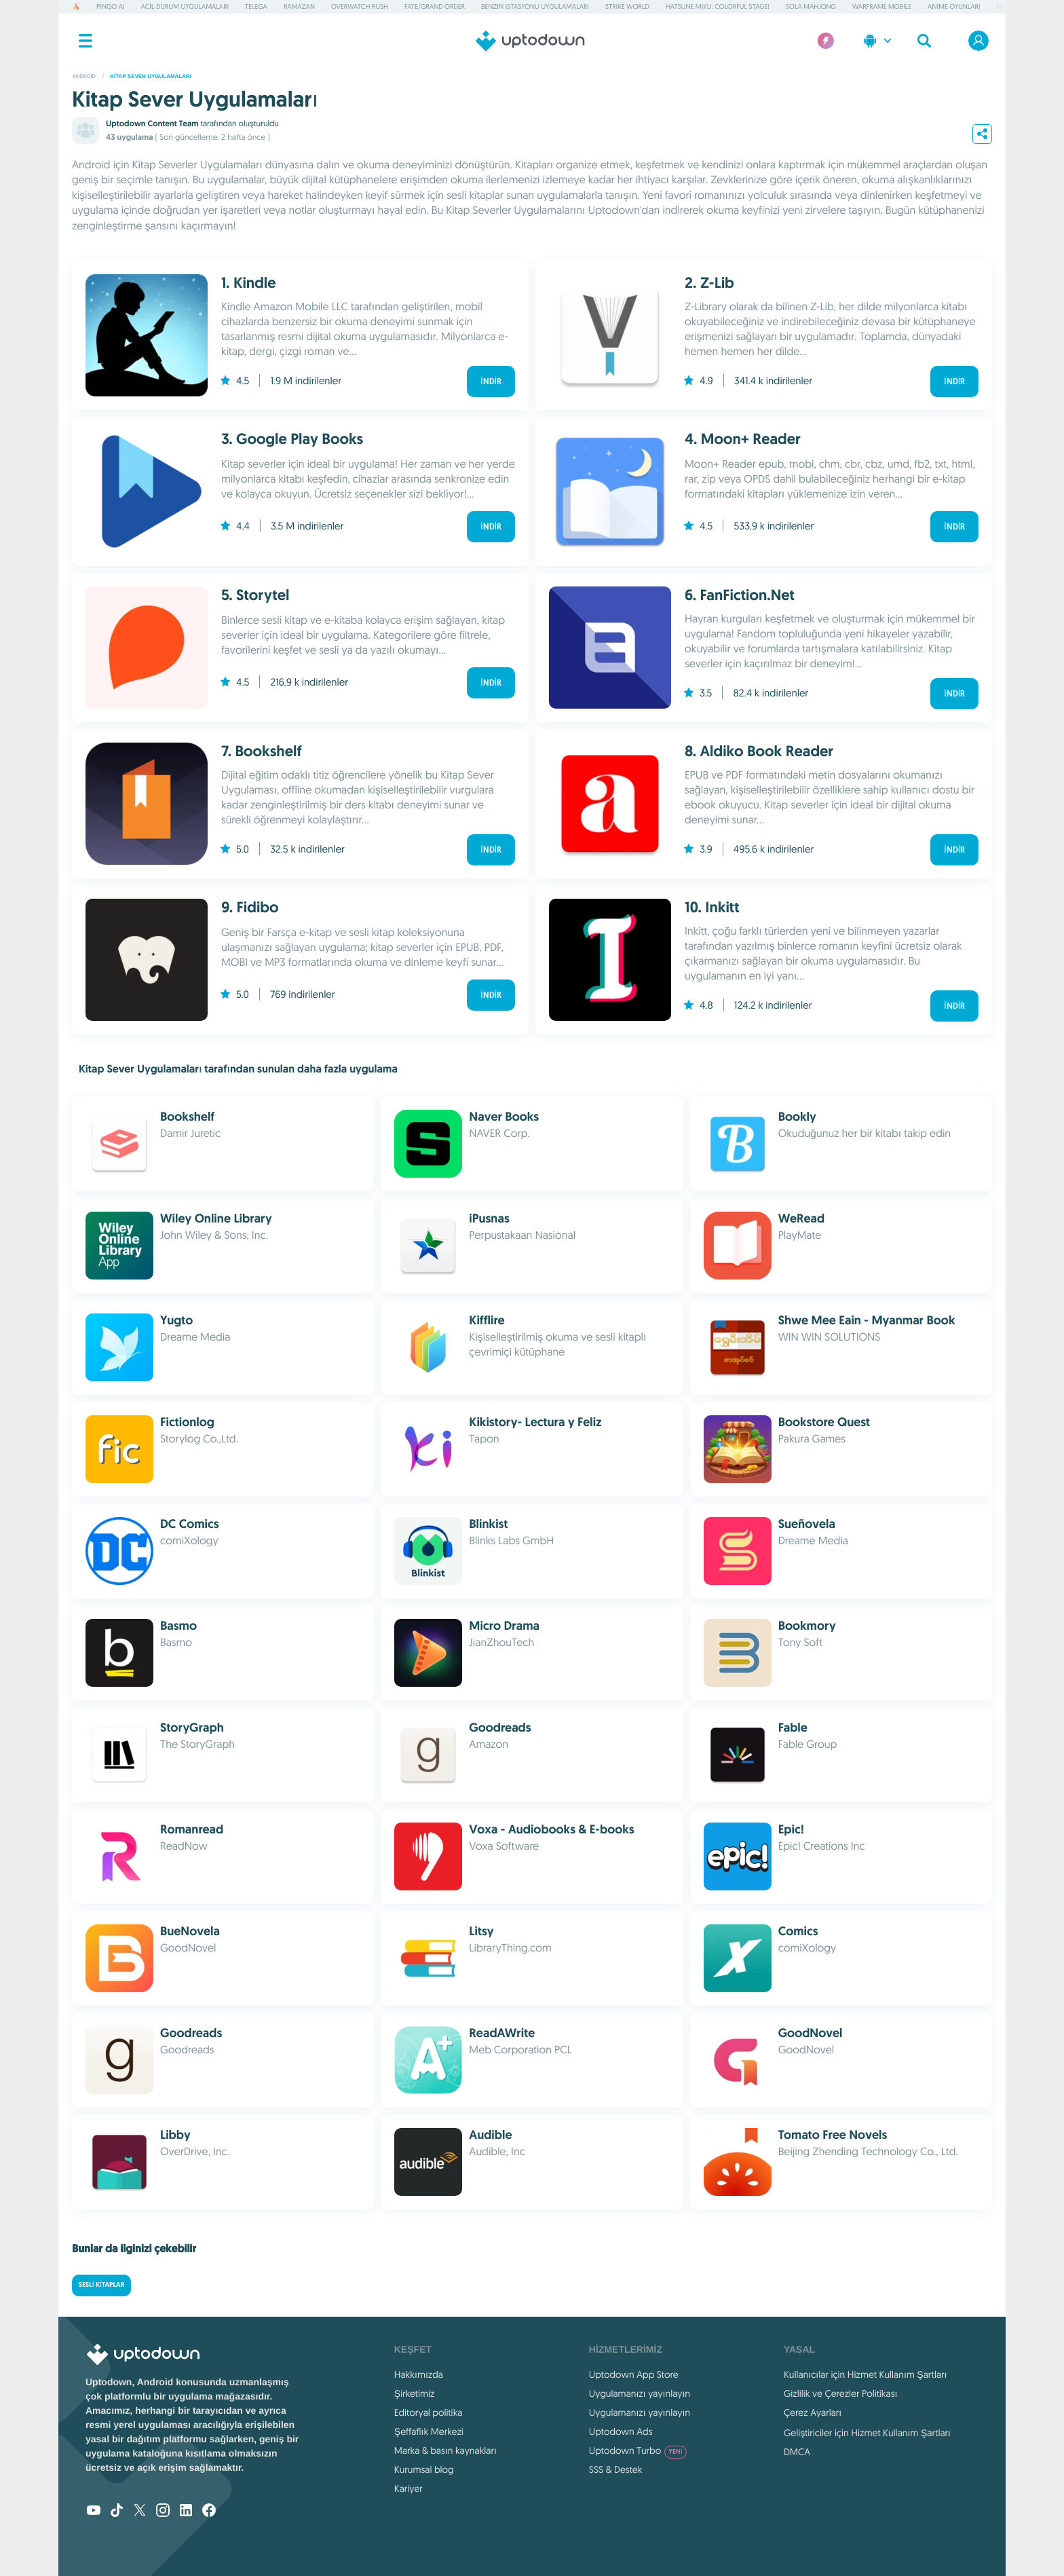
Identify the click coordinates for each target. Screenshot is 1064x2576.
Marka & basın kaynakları (445, 2450)
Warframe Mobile (881, 6)
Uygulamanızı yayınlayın (639, 2393)
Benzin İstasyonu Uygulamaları (535, 6)
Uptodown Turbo (638, 2450)
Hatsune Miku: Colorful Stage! (718, 6)
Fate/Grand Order (434, 6)
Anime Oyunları (954, 6)
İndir (490, 381)
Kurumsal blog (424, 2469)
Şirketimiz (414, 2393)
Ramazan (299, 6)
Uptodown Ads (621, 2431)
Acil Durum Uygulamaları (185, 6)
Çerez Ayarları (812, 2412)
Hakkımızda (418, 2374)
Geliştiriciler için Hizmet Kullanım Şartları (867, 2433)
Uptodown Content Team (152, 123)
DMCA (797, 2452)
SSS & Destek (616, 2469)
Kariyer (408, 2488)
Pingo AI (110, 6)
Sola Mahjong (811, 6)
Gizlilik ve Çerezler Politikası (841, 2393)
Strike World (627, 6)
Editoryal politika (428, 2412)
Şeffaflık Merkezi (428, 2431)
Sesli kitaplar (101, 2285)
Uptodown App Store (634, 2374)
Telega (256, 6)
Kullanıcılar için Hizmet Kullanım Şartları (865, 2374)
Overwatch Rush (359, 6)
